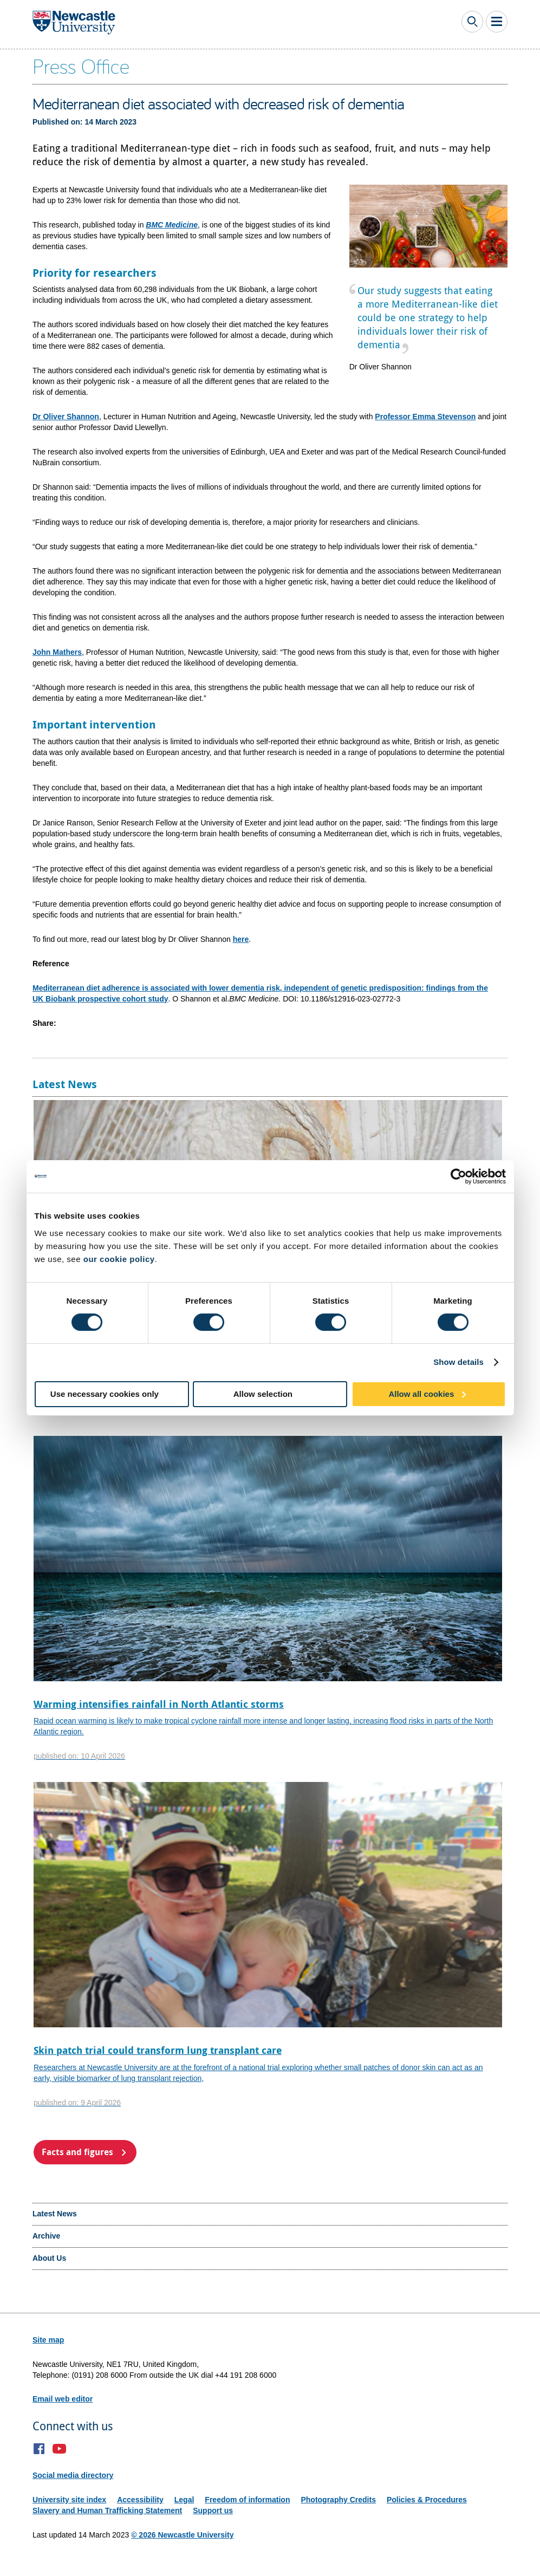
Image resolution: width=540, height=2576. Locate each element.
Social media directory (72, 2475)
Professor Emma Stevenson (425, 416)
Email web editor (62, 2399)
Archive (46, 2236)
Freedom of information (247, 2499)
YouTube (59, 2448)
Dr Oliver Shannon (65, 416)
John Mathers (57, 652)
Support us (213, 2510)
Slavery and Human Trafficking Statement (107, 2510)
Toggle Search (472, 21)
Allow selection (262, 1393)
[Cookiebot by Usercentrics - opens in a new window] (458, 1176)
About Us (49, 2258)
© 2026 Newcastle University (182, 2535)
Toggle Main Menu (497, 21)
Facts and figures (77, 2152)
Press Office (80, 66)
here (241, 939)
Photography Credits (338, 2499)
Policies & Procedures (427, 2499)
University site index (69, 2499)
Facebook (39, 2448)
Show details (458, 1362)
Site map (48, 2340)
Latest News (54, 2213)
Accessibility (140, 2499)
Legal (184, 2499)
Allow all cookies (421, 1393)
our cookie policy (119, 1259)
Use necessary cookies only (104, 1393)
